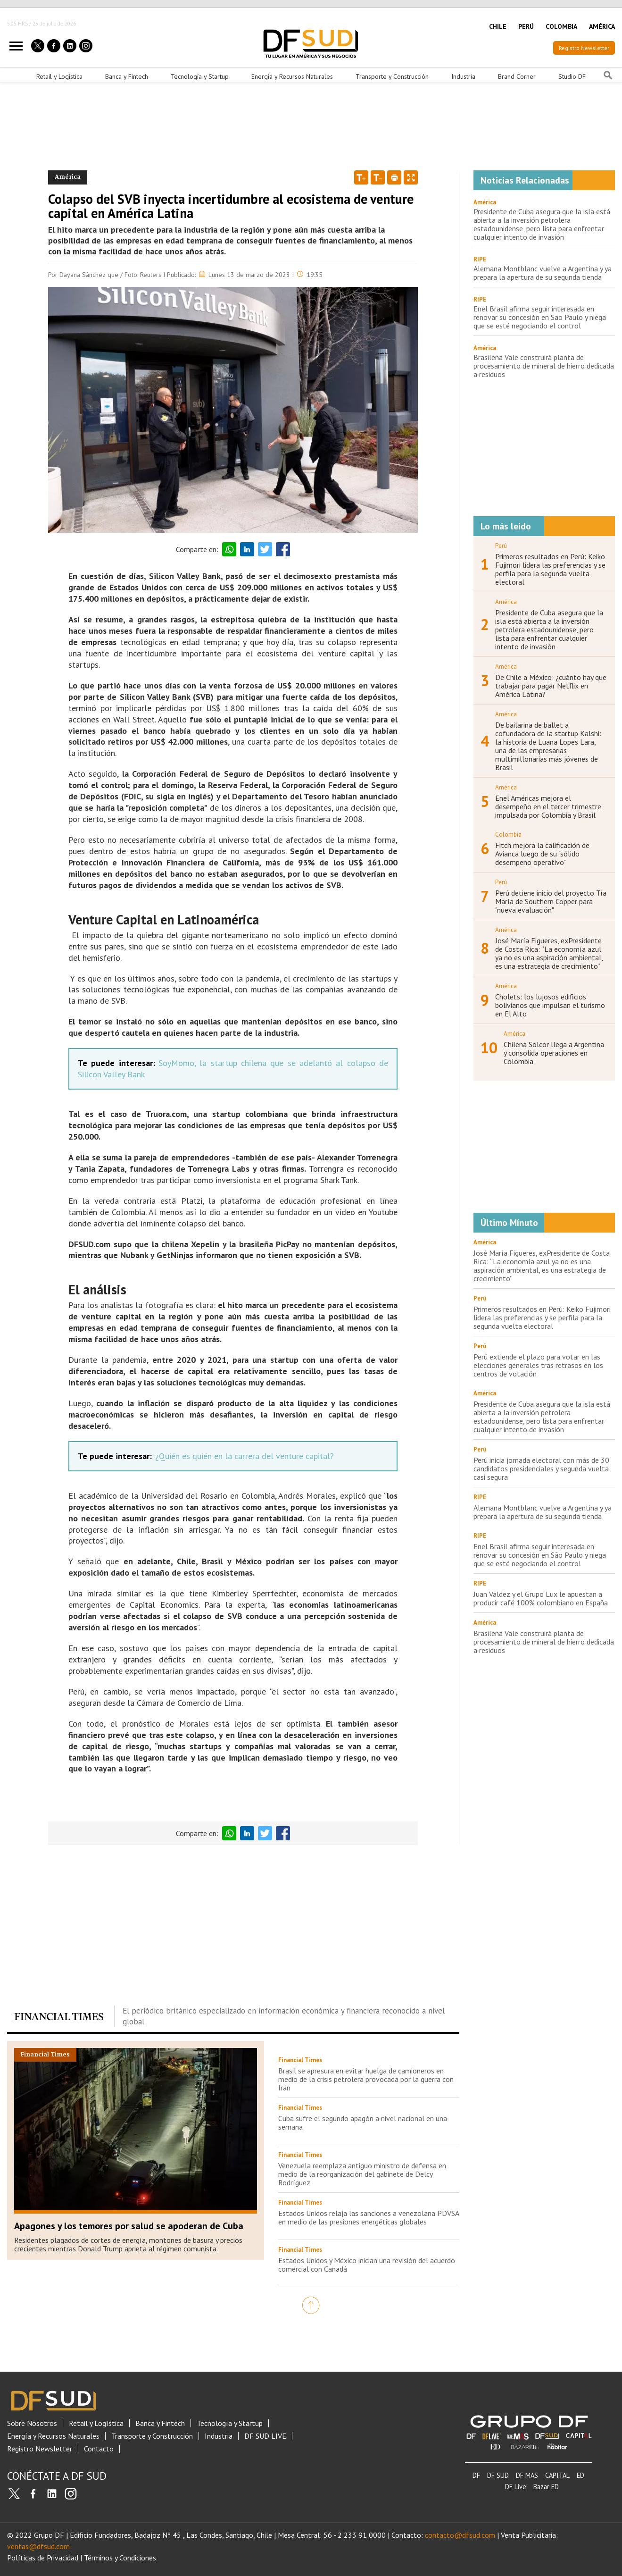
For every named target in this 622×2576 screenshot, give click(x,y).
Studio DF (572, 76)
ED (580, 2475)
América (484, 202)
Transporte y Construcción (392, 76)
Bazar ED (546, 2486)
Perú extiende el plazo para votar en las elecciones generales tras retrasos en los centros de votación (538, 1365)
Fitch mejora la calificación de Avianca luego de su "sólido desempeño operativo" (542, 853)
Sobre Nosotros (32, 2423)
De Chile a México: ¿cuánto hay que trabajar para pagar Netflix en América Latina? (550, 685)
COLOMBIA (561, 26)
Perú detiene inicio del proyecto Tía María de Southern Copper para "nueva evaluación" (550, 901)
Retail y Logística (59, 76)
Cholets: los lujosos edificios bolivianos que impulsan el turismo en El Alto (550, 1005)
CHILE (497, 26)
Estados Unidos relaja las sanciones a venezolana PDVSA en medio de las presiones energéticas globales (368, 2217)
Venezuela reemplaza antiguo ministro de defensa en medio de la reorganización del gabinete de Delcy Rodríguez (362, 2174)
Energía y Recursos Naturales (292, 76)
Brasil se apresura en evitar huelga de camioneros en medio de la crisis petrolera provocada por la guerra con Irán (366, 2079)
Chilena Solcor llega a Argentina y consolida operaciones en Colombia (554, 1053)
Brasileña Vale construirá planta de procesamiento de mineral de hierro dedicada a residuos (543, 365)
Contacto (99, 2448)
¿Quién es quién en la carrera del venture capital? (244, 1456)
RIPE (479, 259)
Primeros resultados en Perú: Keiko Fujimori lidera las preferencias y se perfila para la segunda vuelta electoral (550, 569)
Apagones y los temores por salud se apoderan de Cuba (128, 2226)
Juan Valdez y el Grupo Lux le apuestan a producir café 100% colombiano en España (540, 1598)
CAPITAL (557, 2475)
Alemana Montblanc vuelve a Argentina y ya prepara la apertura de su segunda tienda (542, 272)
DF (476, 2475)
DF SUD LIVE (265, 2436)
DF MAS (527, 2475)
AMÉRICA (602, 26)
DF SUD (498, 2475)
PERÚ (526, 26)
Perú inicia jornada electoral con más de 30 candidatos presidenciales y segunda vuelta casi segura (541, 1468)
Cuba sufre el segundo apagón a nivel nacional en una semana (362, 2122)
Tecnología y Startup (200, 76)
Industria (463, 76)
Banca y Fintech (126, 76)
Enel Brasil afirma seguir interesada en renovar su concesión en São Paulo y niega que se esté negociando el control (539, 317)
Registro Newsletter (584, 47)
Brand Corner (517, 76)
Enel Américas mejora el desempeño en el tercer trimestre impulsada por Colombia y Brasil (548, 806)
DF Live (515, 2486)
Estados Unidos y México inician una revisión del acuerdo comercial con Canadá (366, 2264)
